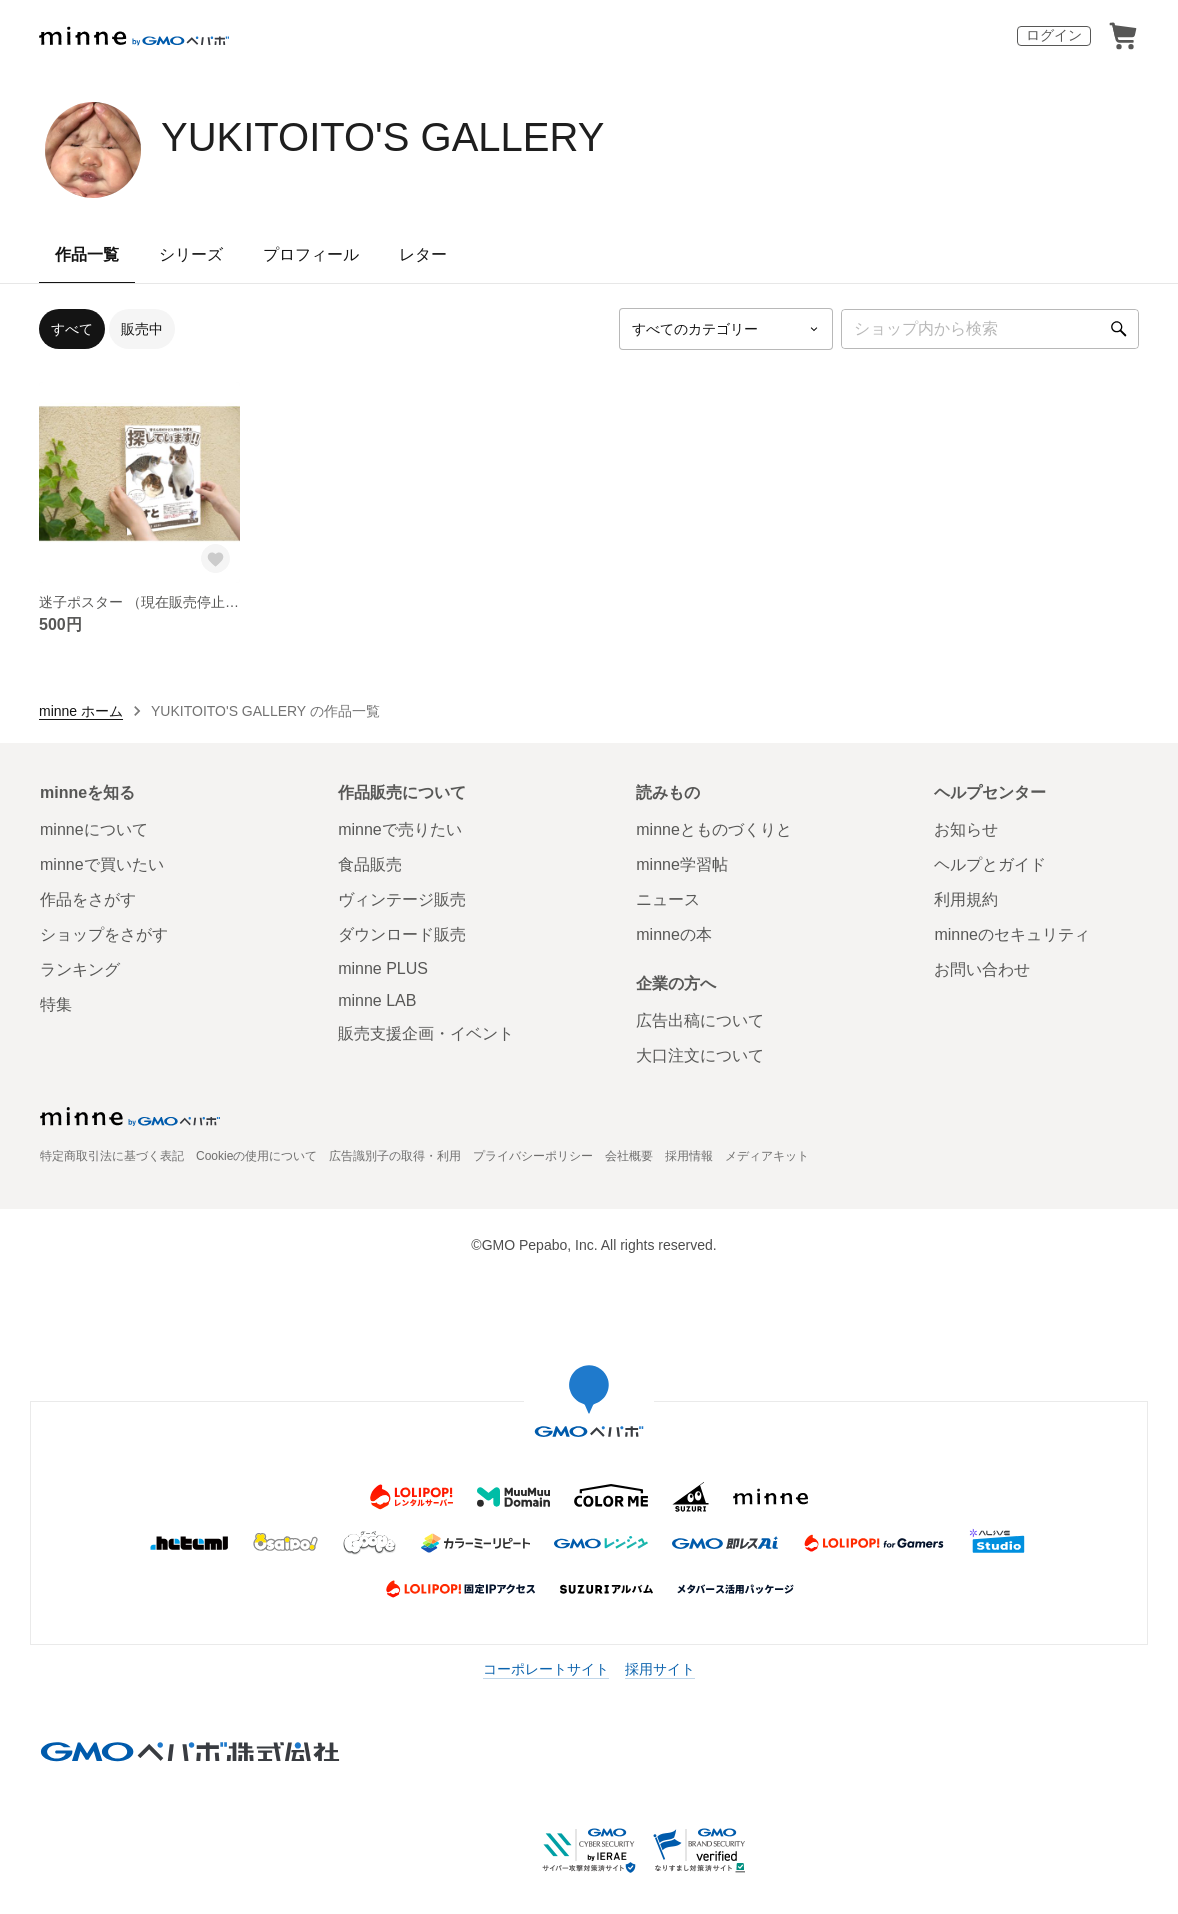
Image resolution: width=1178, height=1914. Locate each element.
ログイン (1054, 35)
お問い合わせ (982, 969)
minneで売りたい (400, 829)
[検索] (1119, 329)
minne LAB (377, 1000)
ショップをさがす (104, 934)
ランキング (80, 969)
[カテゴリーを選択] (726, 329)
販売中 (142, 329)
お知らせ (966, 829)
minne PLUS (383, 968)
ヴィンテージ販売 (402, 899)
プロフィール (311, 254)
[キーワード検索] (990, 329)
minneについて (94, 829)
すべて (72, 329)
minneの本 (674, 934)
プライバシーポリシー (533, 1156)
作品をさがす (88, 899)
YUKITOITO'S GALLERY (382, 137)
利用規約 (966, 899)
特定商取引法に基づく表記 (112, 1156)
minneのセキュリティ (1012, 934)
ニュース (668, 899)
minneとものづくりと (714, 829)
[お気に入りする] (216, 559)
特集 (56, 1004)
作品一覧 (87, 254)
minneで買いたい (102, 864)
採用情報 (689, 1156)
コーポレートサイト (546, 1669)
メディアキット (767, 1156)
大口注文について (700, 1055)
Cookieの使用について (256, 1156)
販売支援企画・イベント (426, 1033)
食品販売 (370, 864)
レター (423, 254)
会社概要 (629, 1156)
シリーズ (191, 254)
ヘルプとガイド (990, 864)
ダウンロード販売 (402, 934)
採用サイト (660, 1669)
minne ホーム (81, 711)
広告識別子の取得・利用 (395, 1156)
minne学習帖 (682, 864)
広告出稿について (700, 1020)
